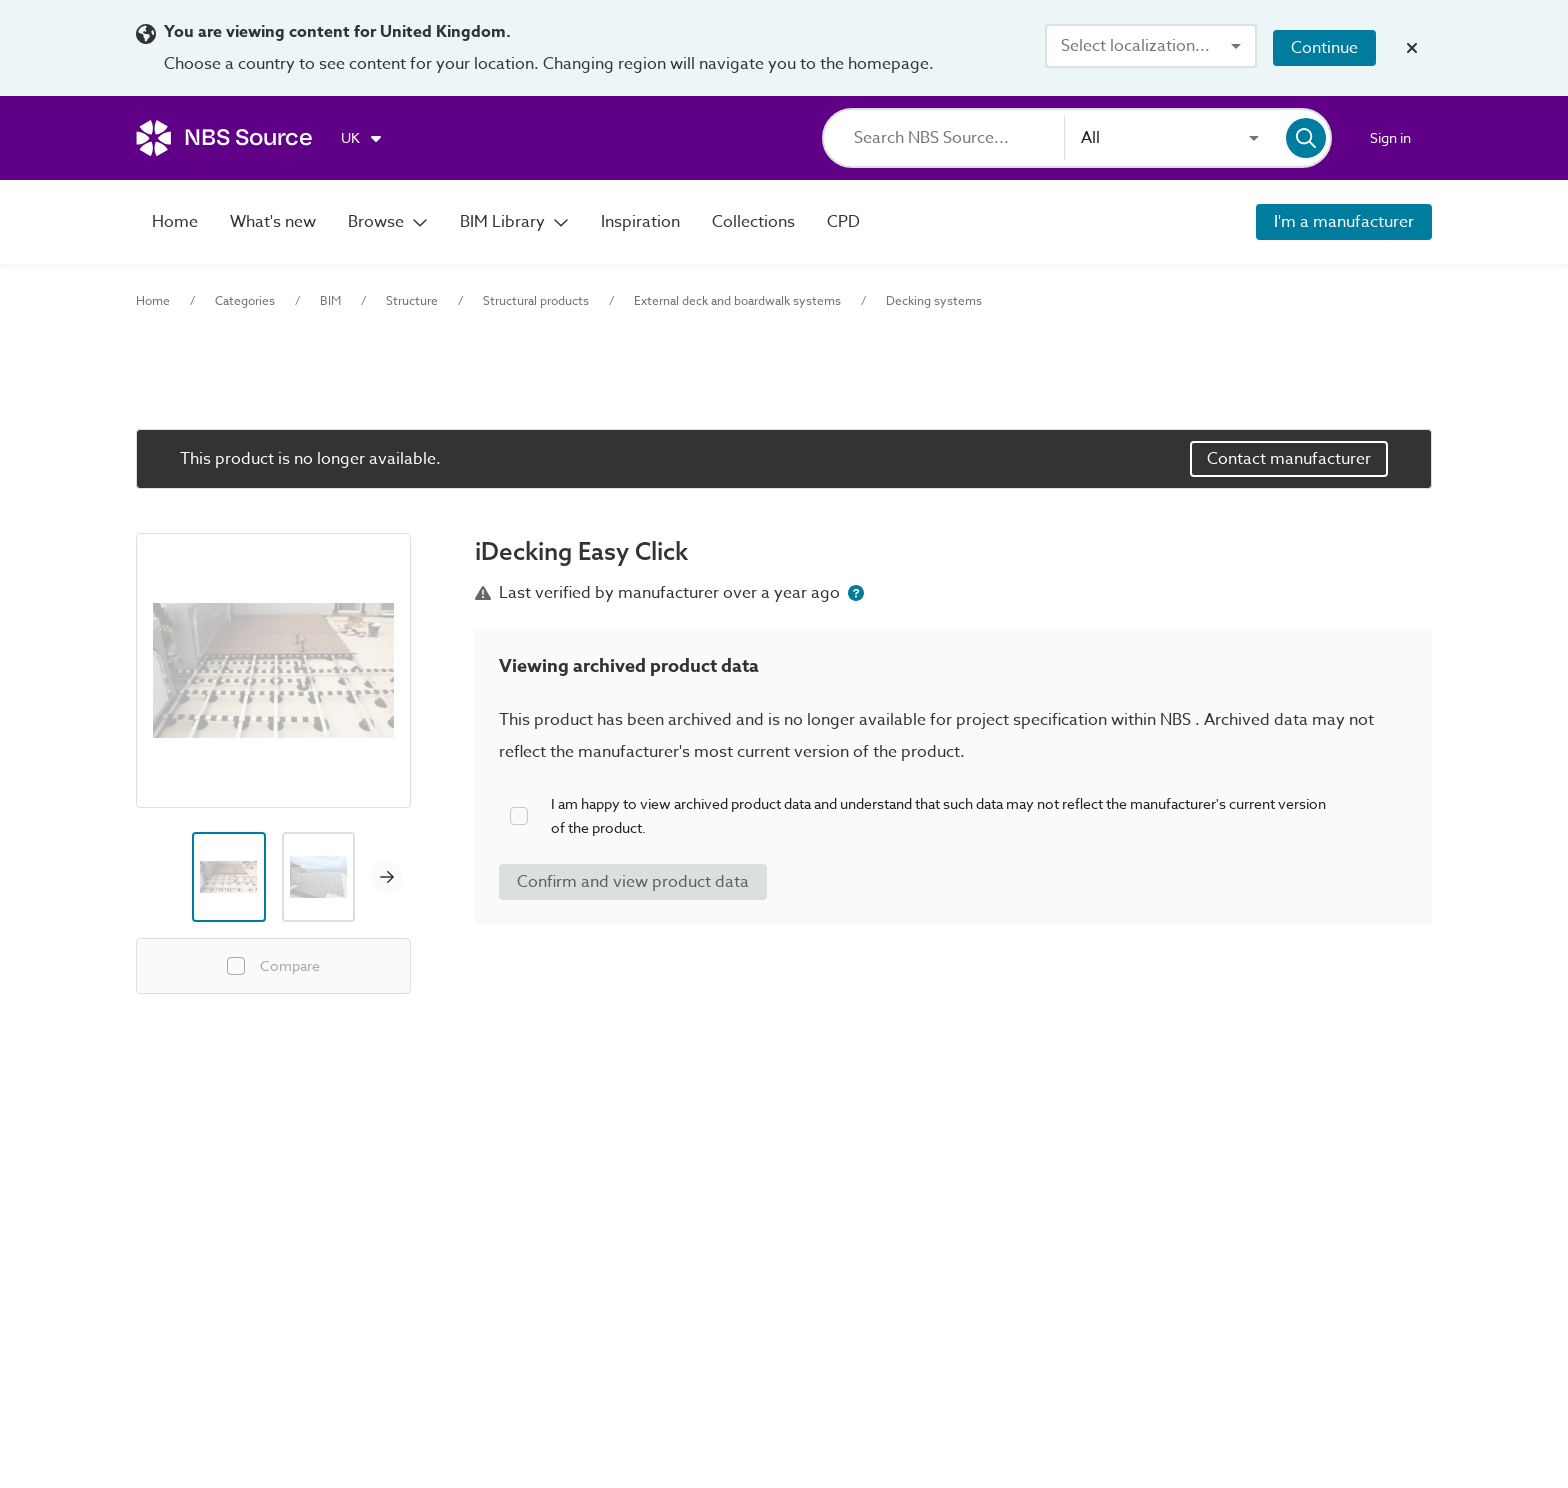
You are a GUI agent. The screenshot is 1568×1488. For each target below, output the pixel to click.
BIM (330, 300)
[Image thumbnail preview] (229, 877)
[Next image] (387, 877)
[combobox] (1151, 46)
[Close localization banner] (1412, 48)
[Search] (959, 138)
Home (153, 300)
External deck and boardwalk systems (737, 300)
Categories (245, 300)
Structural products (536, 300)
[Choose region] (362, 138)
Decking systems (934, 300)
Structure (412, 300)
